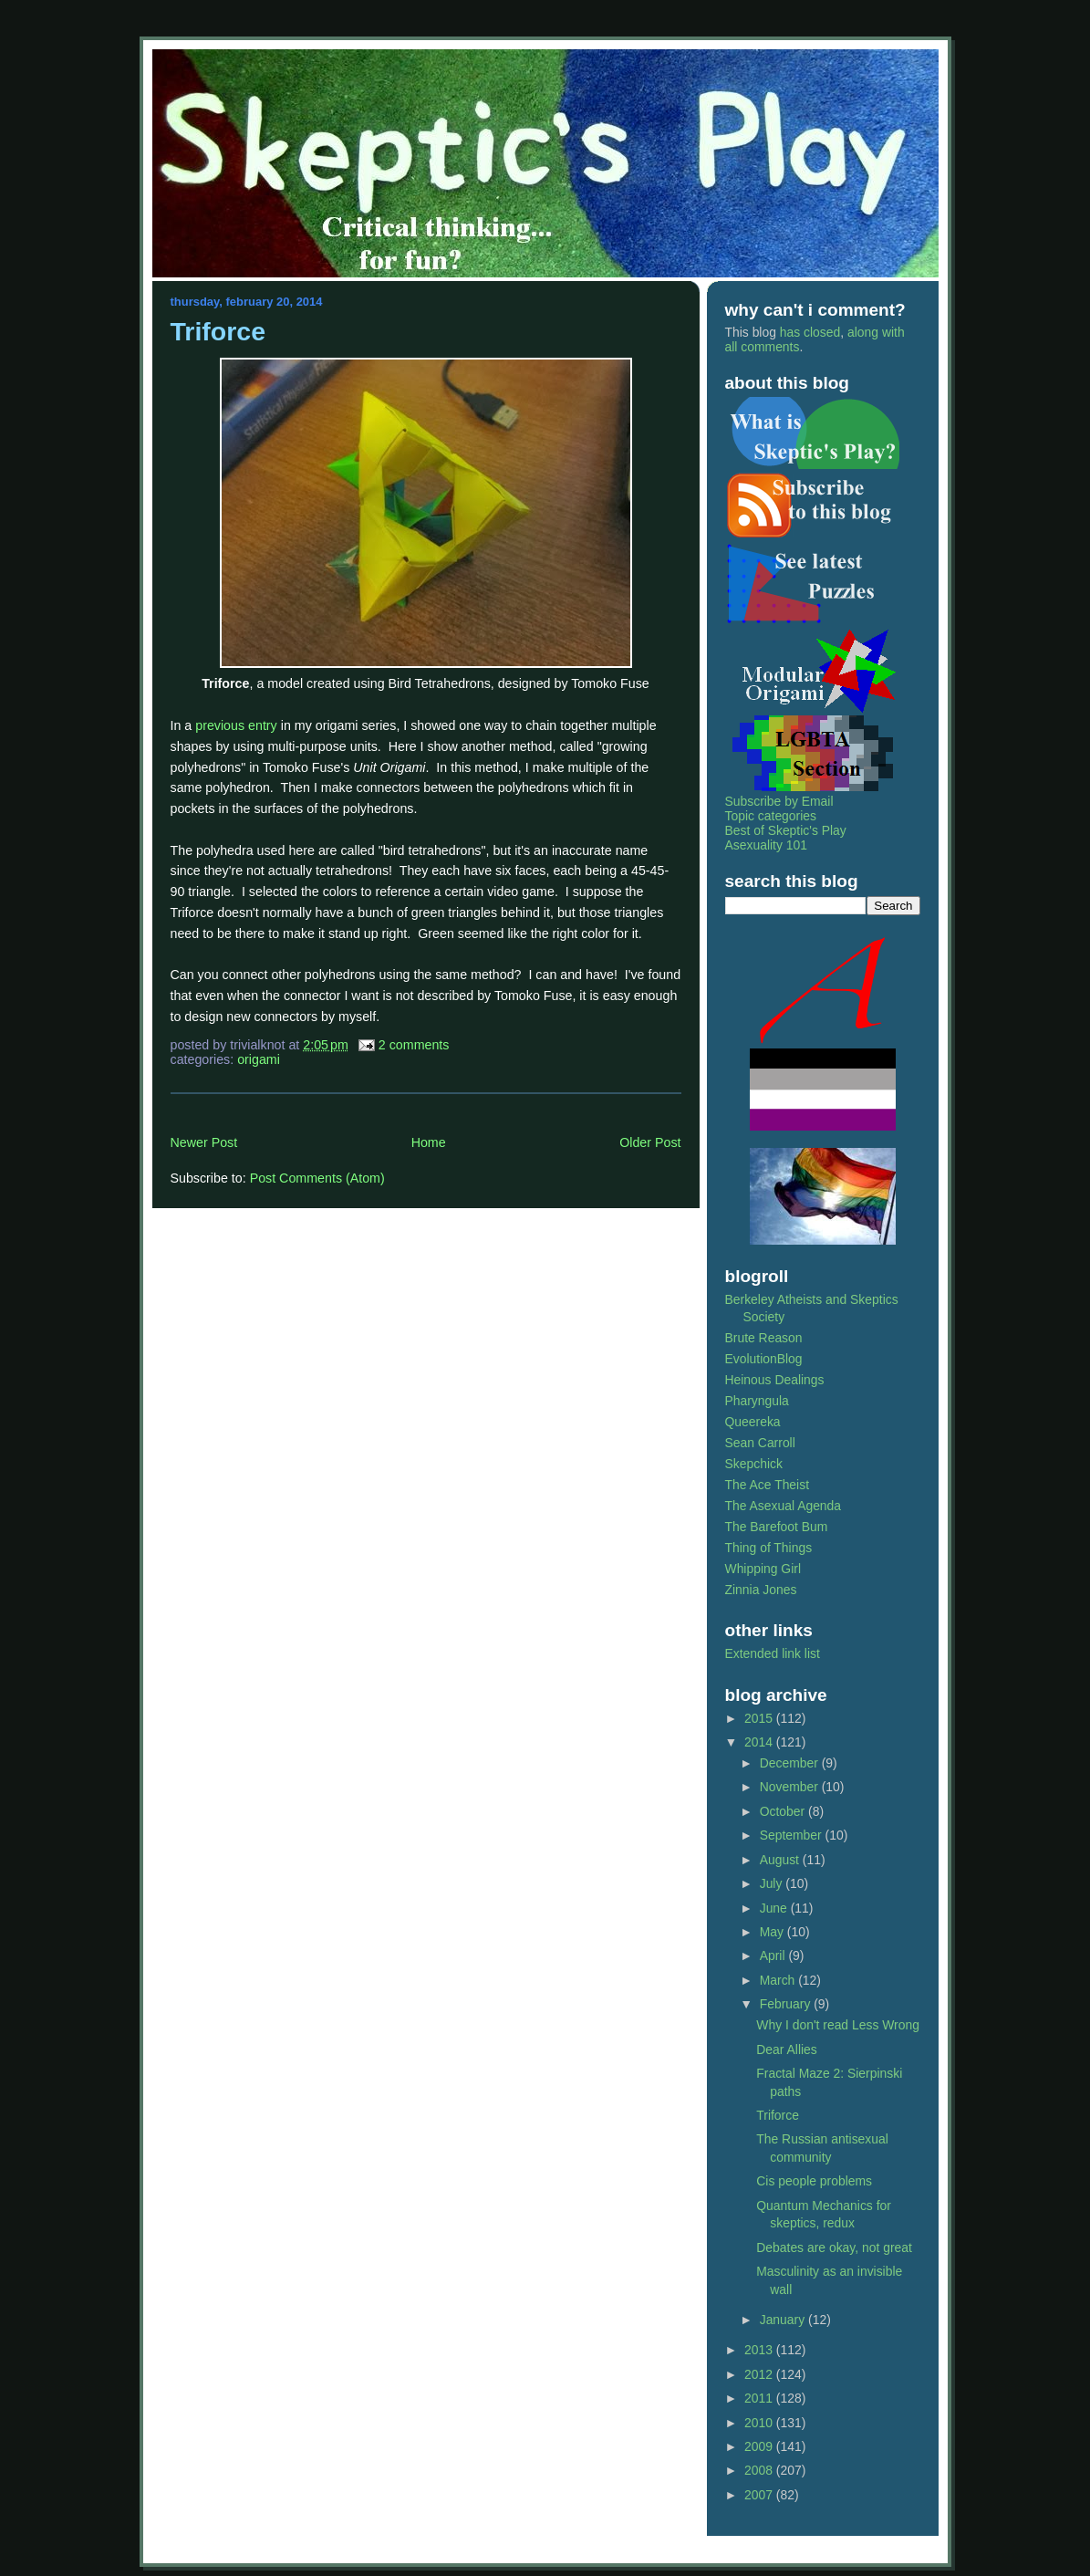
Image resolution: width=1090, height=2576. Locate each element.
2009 (760, 2446)
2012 (760, 2374)
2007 (760, 2494)
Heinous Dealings (775, 1379)
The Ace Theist (767, 1484)
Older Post (649, 1142)
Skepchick (754, 1463)
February (787, 2004)
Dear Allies (786, 2049)
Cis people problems (814, 2181)
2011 (760, 2398)
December (791, 1763)
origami (258, 1059)
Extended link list (772, 1653)
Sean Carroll (760, 1442)
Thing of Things (769, 1547)
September (792, 1835)
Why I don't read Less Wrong (837, 2025)
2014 (760, 1742)
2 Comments (414, 1045)
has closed (810, 332)
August (781, 1859)
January (784, 2319)
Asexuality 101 (766, 845)
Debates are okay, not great (834, 2247)
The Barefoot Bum (776, 1526)
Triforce (218, 331)
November (791, 1786)
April (774, 1955)
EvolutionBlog (764, 1358)
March (779, 1980)
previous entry (236, 725)
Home (428, 1142)
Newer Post (204, 1142)
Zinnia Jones (761, 1589)
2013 (760, 2349)
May (773, 1931)
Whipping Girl (763, 1568)
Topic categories (771, 815)
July (773, 1883)
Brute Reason (764, 1337)
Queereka (753, 1421)
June (775, 1908)
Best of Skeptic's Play (785, 830)
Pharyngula (757, 1400)
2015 (760, 1718)
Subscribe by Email (779, 801)
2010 (760, 2422)
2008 (760, 2470)
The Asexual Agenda (783, 1505)
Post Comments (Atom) (317, 1178)
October (784, 1811)
